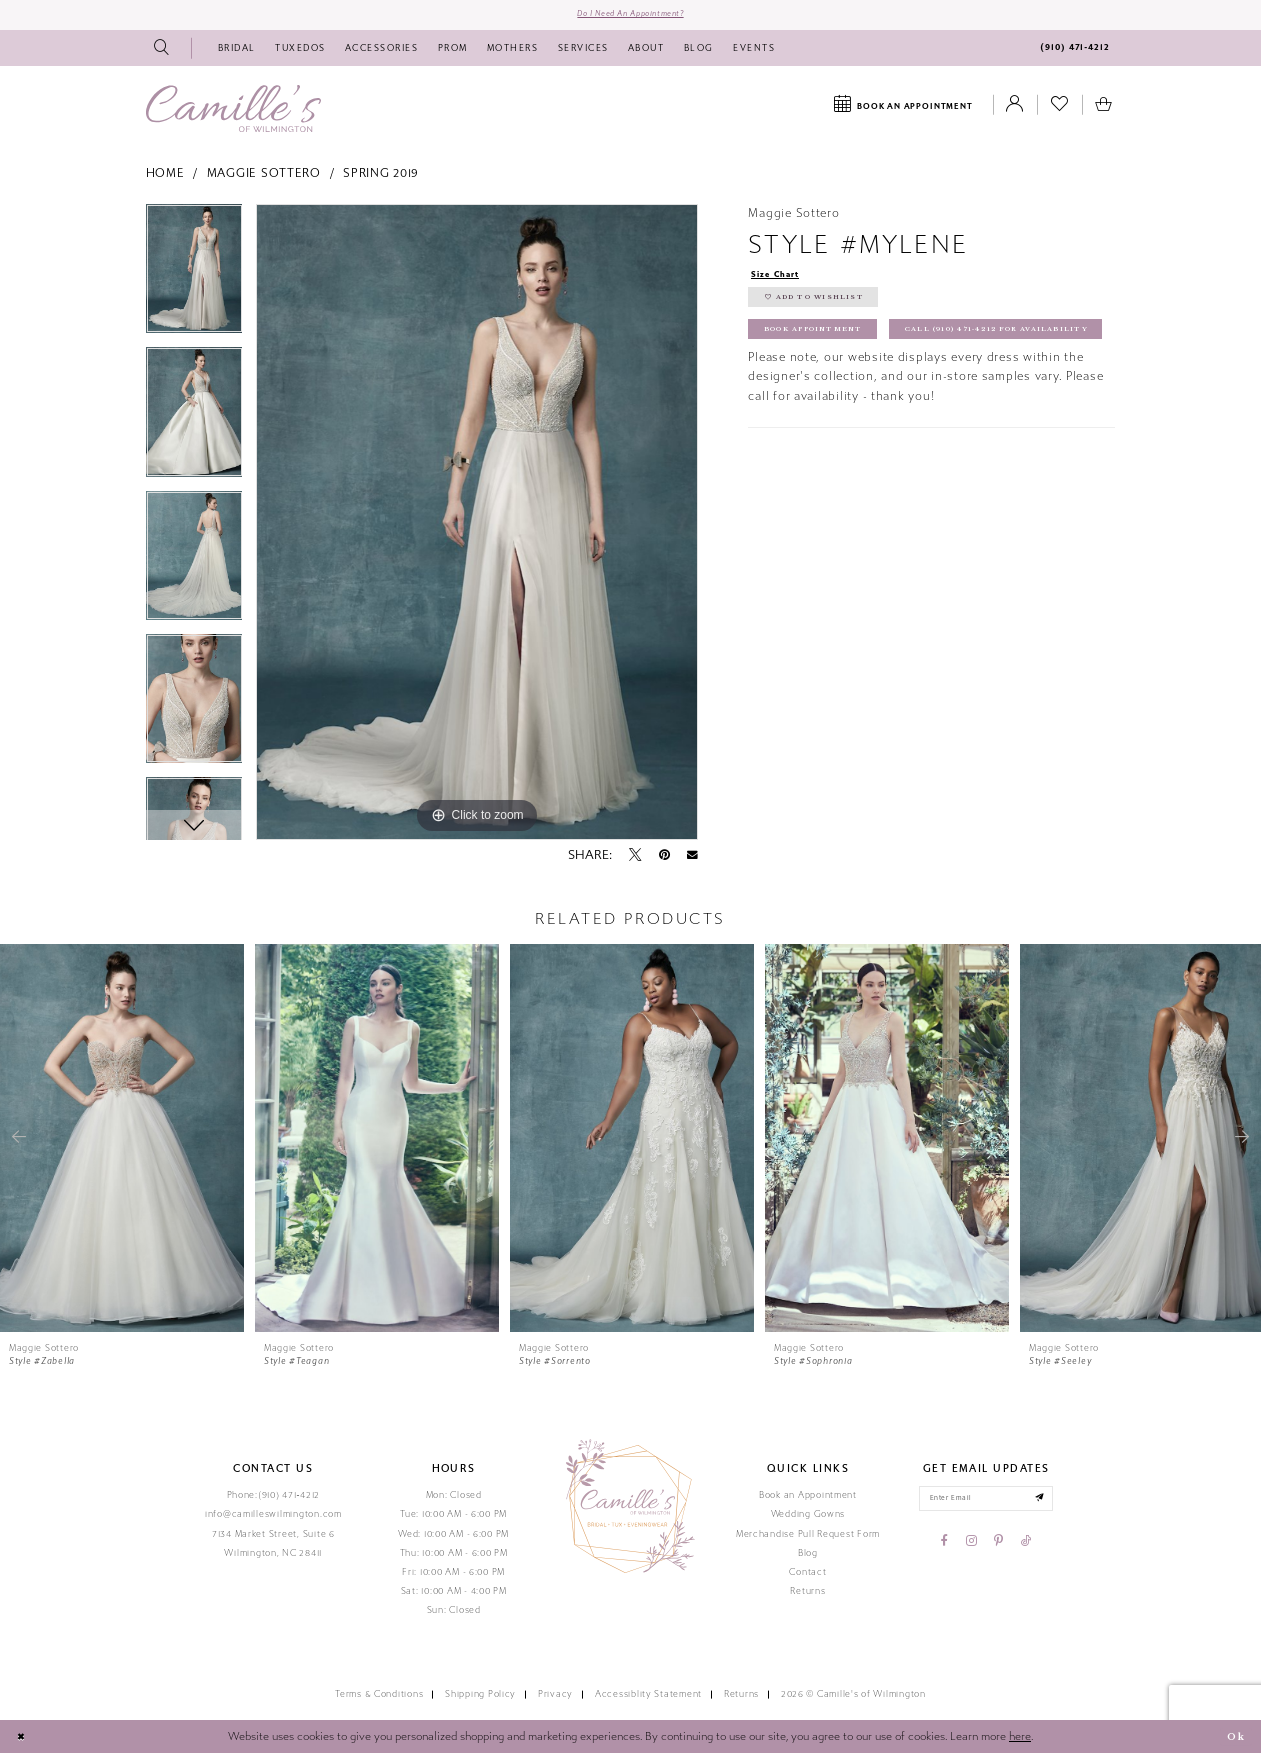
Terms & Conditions (379, 1700)
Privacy (555, 1700)
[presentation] (122, 1143)
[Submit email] (1051, 1506)
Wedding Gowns (808, 1520)
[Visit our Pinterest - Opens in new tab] (998, 1552)
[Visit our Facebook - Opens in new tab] (944, 1552)
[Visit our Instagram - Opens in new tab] (971, 1552)
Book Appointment (826, 348)
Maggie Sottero (264, 179)
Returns (807, 1596)
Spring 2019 (381, 179)
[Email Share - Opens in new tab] (692, 861)
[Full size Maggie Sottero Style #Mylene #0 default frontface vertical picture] (477, 527)
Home (165, 179)
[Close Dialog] (23, 1743)
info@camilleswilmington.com (273, 1520)
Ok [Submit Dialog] (1233, 1742)
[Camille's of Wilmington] (233, 113)
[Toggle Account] (1015, 111)
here (1020, 1741)
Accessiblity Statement (648, 1700)
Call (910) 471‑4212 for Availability (874, 386)
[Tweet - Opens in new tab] (635, 861)
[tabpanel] (194, 280)
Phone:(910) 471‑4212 (274, 1501)
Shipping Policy (480, 1700)
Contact (807, 1577)
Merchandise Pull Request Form (808, 1539)
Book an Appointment (808, 1501)
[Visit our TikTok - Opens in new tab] (1026, 1552)
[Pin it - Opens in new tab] (664, 861)
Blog (808, 1558)
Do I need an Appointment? (630, 17)
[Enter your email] (986, 1506)
